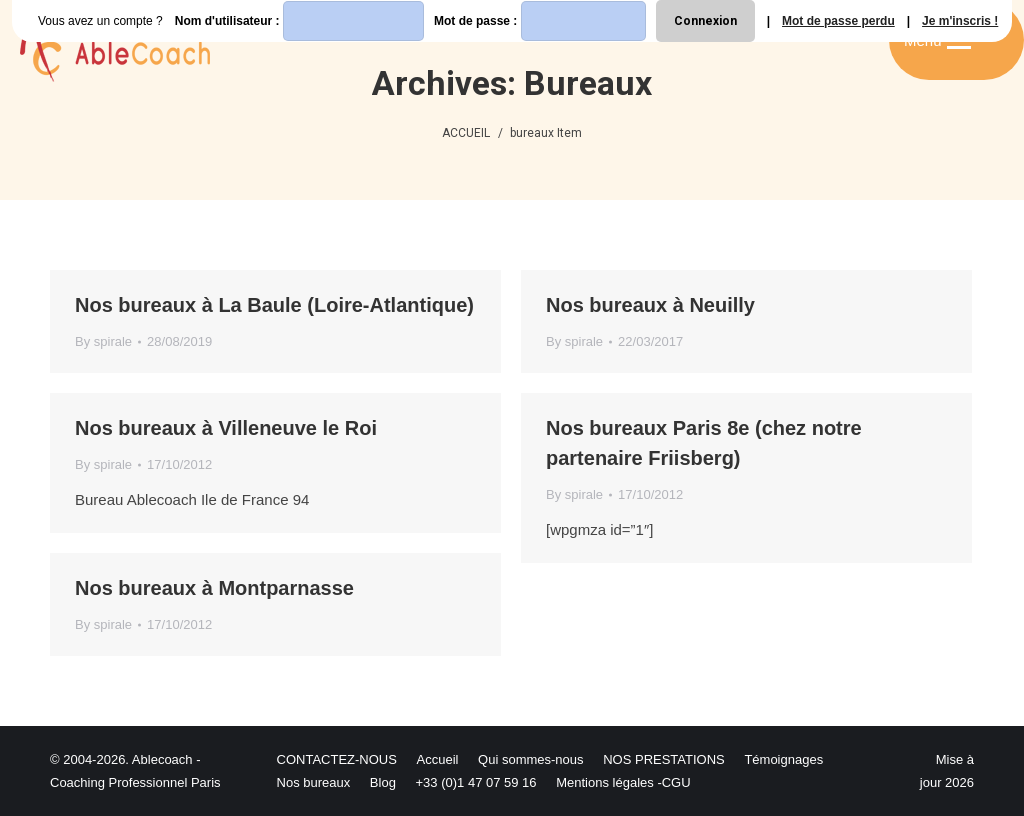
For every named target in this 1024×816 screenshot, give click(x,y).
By (103, 341)
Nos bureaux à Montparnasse (214, 588)
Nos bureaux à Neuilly (650, 305)
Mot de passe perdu (838, 21)
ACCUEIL (466, 133)
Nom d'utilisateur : (299, 21)
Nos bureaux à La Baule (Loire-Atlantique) (274, 305)
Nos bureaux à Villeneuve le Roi (226, 428)
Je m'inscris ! (960, 21)
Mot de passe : (540, 21)
